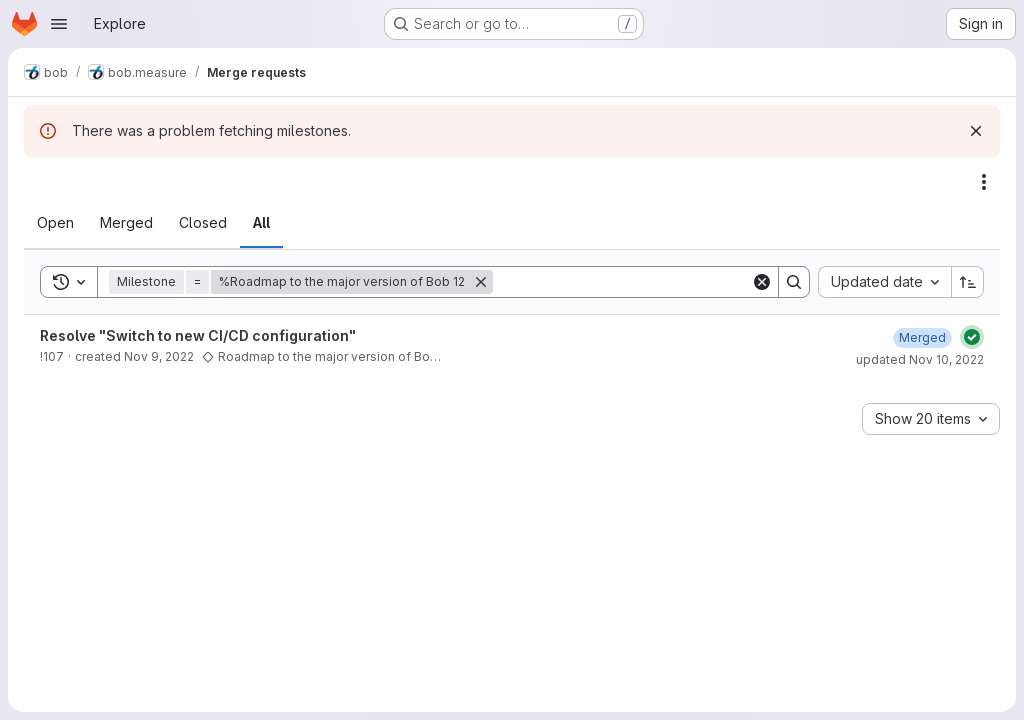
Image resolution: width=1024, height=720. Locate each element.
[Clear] (762, 282)
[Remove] (481, 282)
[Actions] (984, 182)
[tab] (55, 223)
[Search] (622, 282)
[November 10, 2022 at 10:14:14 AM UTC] (922, 337)
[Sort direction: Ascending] (968, 282)
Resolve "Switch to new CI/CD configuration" (198, 335)
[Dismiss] (976, 131)
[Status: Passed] (972, 337)
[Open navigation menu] (59, 24)
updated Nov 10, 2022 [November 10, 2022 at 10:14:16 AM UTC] (920, 359)
